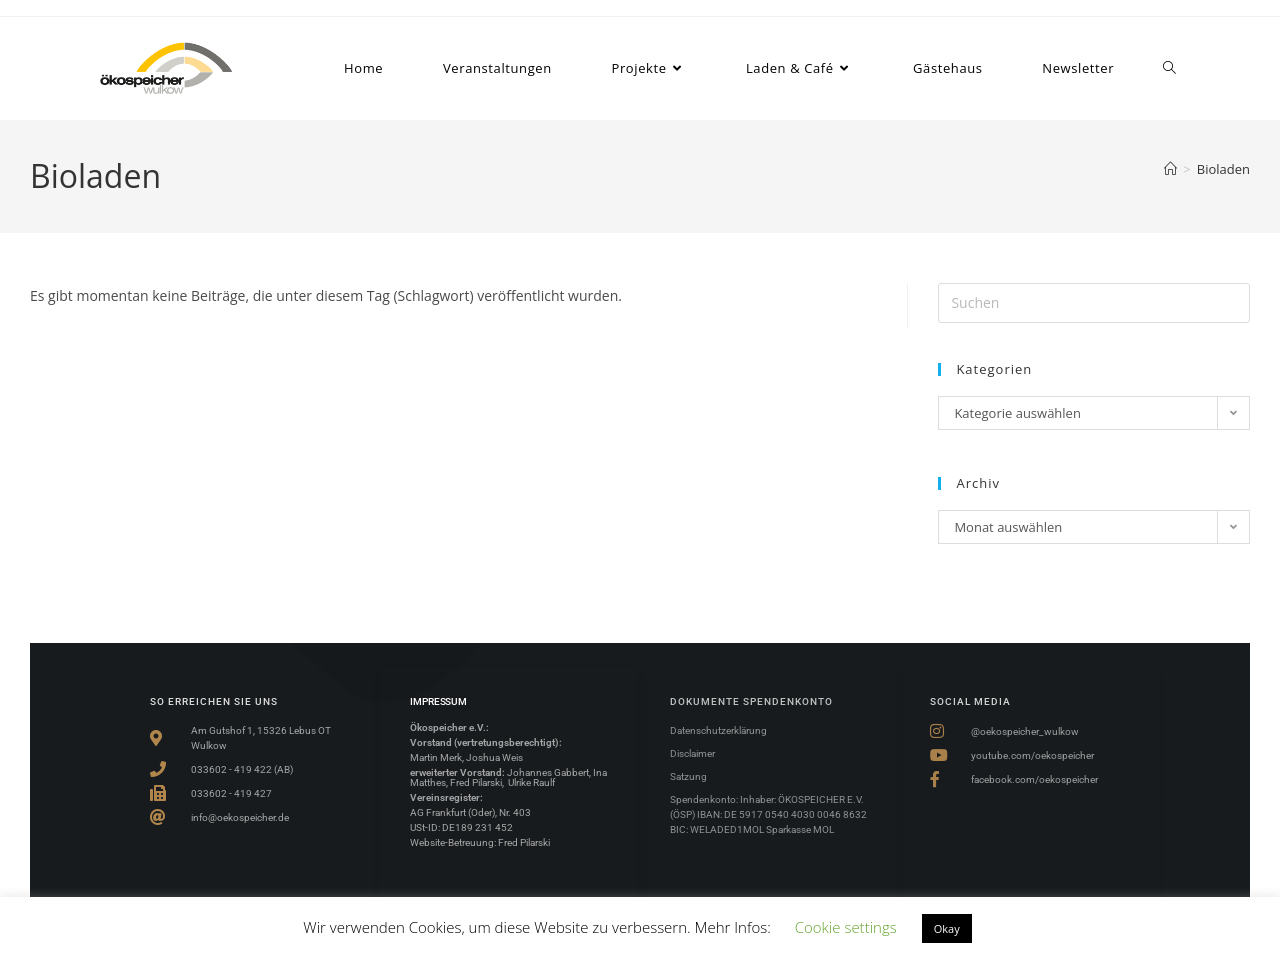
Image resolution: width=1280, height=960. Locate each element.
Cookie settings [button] (846, 927)
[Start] (1170, 169)
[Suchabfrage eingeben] (1094, 303)
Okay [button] (947, 928)
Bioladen (1223, 169)
